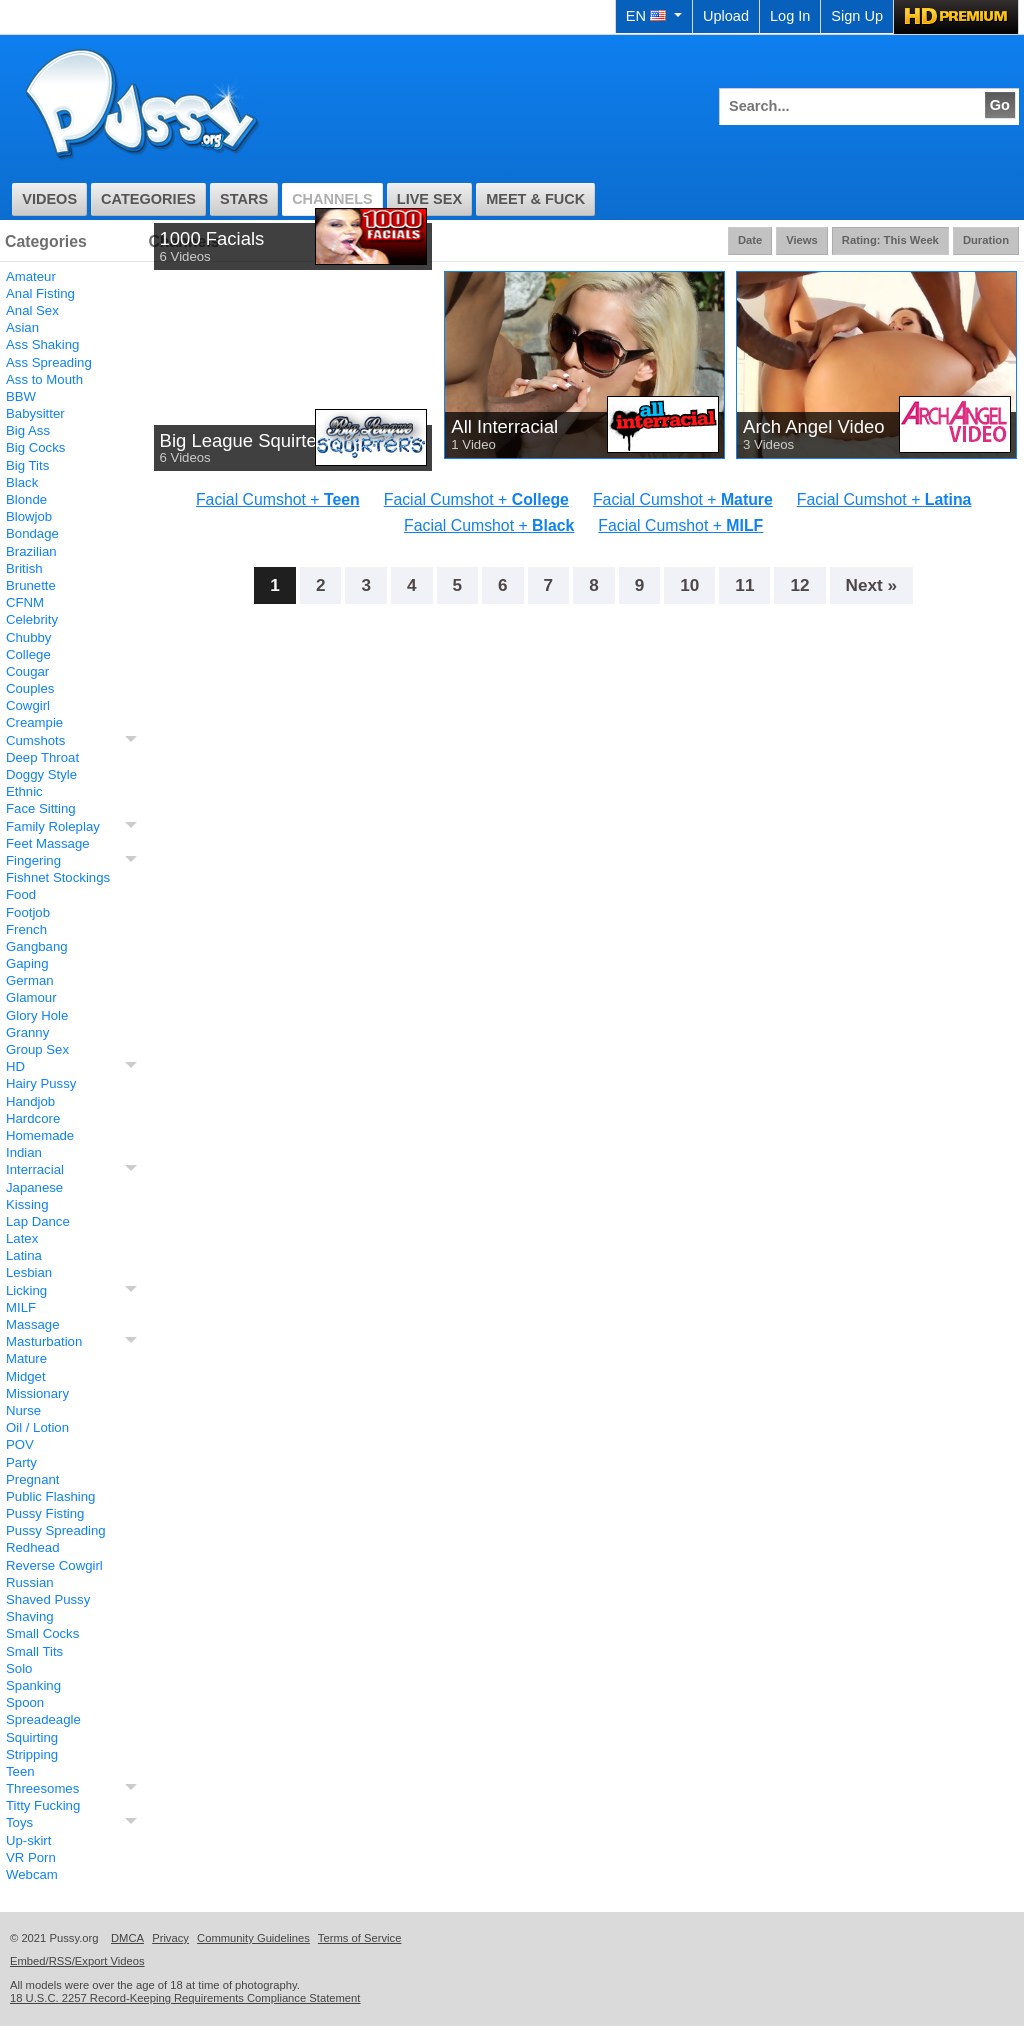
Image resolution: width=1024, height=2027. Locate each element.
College (28, 654)
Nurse (23, 1410)
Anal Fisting (40, 293)
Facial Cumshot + (278, 499)
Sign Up (857, 16)
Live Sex (429, 199)
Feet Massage (48, 843)
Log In (790, 16)
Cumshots (35, 740)
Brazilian (31, 551)
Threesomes (42, 1788)
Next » (872, 585)
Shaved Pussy (48, 1599)
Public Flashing (50, 1496)
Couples (30, 688)
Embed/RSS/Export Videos (77, 1961)
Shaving (30, 1616)
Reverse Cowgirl (54, 1565)
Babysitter (35, 413)
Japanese (34, 1187)
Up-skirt (28, 1840)
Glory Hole (37, 1015)
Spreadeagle (43, 1719)
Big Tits (27, 465)
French (26, 929)
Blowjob (29, 516)
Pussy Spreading (56, 1530)
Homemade (40, 1135)
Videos (49, 199)
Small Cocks (42, 1633)
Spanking (33, 1685)
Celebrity (32, 619)
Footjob (28, 912)
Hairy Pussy (41, 1083)
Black (22, 482)
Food (21, 894)
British (24, 568)
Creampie (34, 722)
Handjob (30, 1101)
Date (750, 240)
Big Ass (28, 430)
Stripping (32, 1754)
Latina (24, 1255)
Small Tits (34, 1651)
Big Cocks (35, 447)
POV (20, 1444)
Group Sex (37, 1049)
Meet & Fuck (535, 199)
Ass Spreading (49, 362)
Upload (726, 16)
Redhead (33, 1547)
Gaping (27, 963)
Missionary (37, 1393)
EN (654, 16)
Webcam (32, 1874)
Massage (33, 1324)
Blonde (26, 499)
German (30, 980)
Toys (19, 1822)
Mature (26, 1358)
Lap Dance (38, 1221)
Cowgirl (28, 705)
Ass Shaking (42, 344)
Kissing (27, 1204)
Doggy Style (41, 774)
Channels (332, 199)
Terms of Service (360, 1938)
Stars (244, 199)
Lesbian (29, 1272)
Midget (26, 1376)
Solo (19, 1668)
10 (689, 585)
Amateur (31, 276)
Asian (22, 327)
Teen (20, 1771)
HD (15, 1066)
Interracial (35, 1169)
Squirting (32, 1737)
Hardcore (33, 1118)
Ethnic (24, 791)
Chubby (28, 637)
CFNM (25, 602)
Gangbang (37, 946)
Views (802, 240)
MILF (21, 1307)
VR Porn (31, 1857)
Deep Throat (42, 757)
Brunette (31, 585)
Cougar (27, 671)
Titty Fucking (43, 1805)
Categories (148, 199)
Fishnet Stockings (58, 877)
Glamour (31, 997)
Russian (30, 1582)
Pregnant (33, 1479)
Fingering (33, 860)
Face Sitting (41, 808)
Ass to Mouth (44, 379)
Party (21, 1462)
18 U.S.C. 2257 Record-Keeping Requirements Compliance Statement (185, 1998)
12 (799, 585)
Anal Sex (32, 310)
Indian (24, 1152)
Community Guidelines (253, 1938)
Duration (986, 240)
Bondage (32, 533)
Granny (27, 1032)
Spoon (25, 1702)
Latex (22, 1238)
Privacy (170, 1938)
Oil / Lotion (37, 1427)
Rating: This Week (890, 240)
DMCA (127, 1938)
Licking (26, 1290)
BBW (21, 396)
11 (744, 585)
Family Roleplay (53, 826)
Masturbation (44, 1341)
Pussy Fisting (45, 1513)
